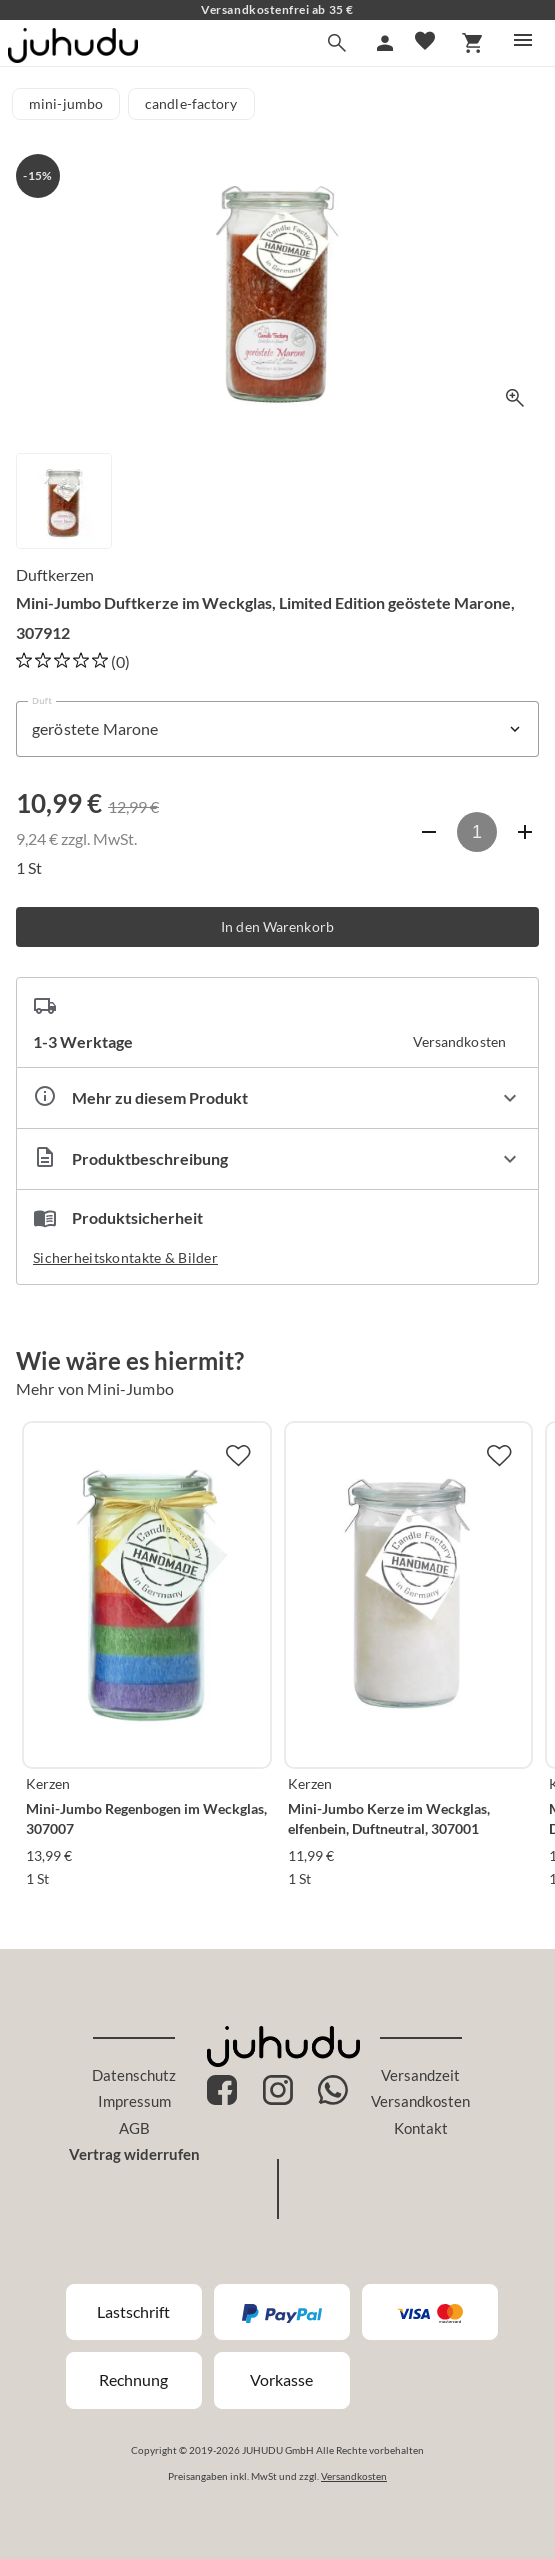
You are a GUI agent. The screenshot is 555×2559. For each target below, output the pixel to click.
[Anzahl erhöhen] (525, 832)
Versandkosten (420, 2101)
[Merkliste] (425, 42)
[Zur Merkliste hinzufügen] (238, 1455)
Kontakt (421, 2128)
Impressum (134, 2101)
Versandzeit (420, 2075)
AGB (134, 2128)
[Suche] (337, 43)
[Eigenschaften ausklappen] (277, 1098)
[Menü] (523, 40)
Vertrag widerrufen (134, 2154)
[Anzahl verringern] (429, 832)
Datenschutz (134, 2075)
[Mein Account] (385, 43)
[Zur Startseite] (73, 56)
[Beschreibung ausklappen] (277, 1159)
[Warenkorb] (473, 43)
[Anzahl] (477, 832)
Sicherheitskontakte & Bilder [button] (125, 1257)
